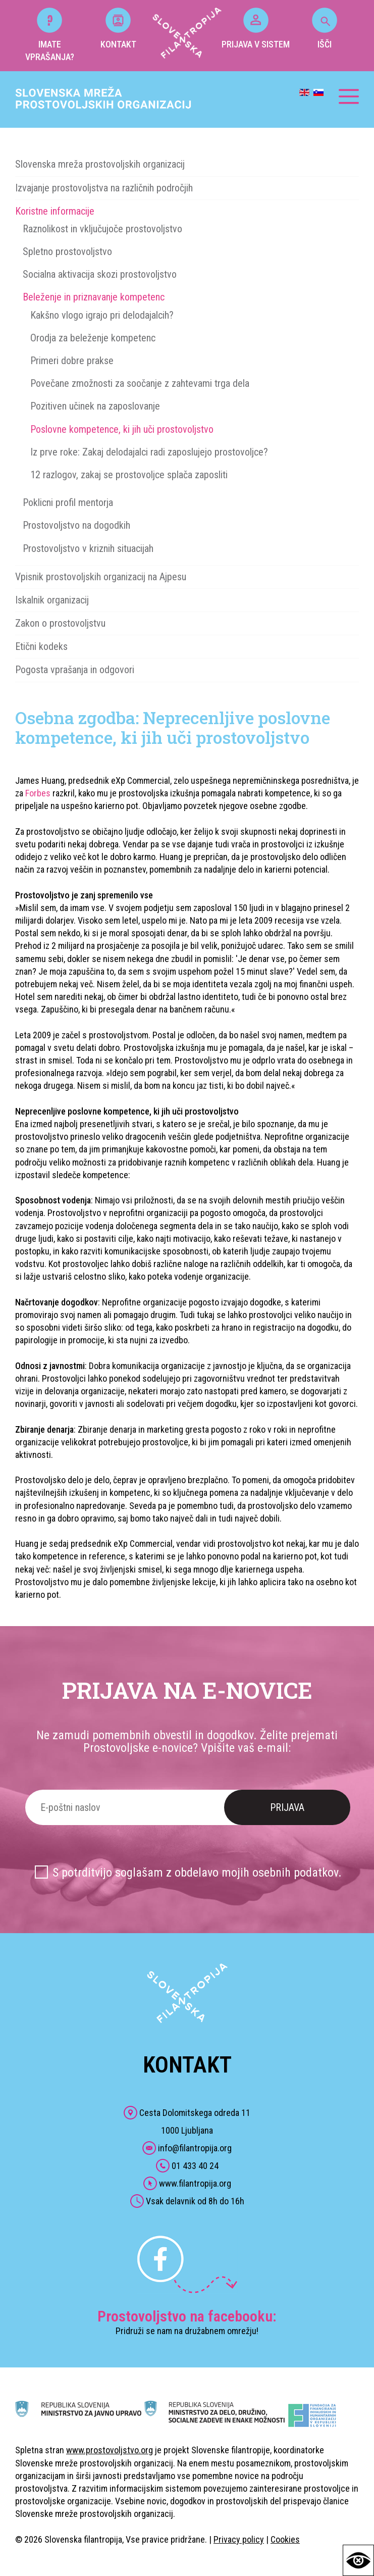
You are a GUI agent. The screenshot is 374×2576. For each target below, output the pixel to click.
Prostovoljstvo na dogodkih (76, 525)
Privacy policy (238, 2539)
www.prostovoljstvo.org (109, 2450)
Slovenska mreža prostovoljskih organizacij (100, 164)
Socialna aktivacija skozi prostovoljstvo (100, 274)
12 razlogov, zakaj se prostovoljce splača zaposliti (129, 475)
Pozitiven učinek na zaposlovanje (95, 406)
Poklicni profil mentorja (68, 502)
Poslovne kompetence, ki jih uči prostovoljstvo (121, 429)
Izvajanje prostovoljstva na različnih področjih (104, 188)
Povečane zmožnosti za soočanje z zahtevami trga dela (139, 383)
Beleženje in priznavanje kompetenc (94, 297)
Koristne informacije (54, 211)
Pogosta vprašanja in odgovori (74, 670)
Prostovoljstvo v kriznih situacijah (88, 548)
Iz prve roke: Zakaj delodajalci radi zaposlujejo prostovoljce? (149, 452)
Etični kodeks (41, 646)
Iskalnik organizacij (52, 600)
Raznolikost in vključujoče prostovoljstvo (102, 229)
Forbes (37, 793)
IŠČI (324, 28)
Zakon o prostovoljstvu (60, 623)
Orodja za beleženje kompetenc (92, 338)
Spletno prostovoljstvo (67, 251)
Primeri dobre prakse (72, 361)
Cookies (285, 2539)
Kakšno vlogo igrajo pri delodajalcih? (102, 315)
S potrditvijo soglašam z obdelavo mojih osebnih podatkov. (197, 1872)
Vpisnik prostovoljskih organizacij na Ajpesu (100, 577)
